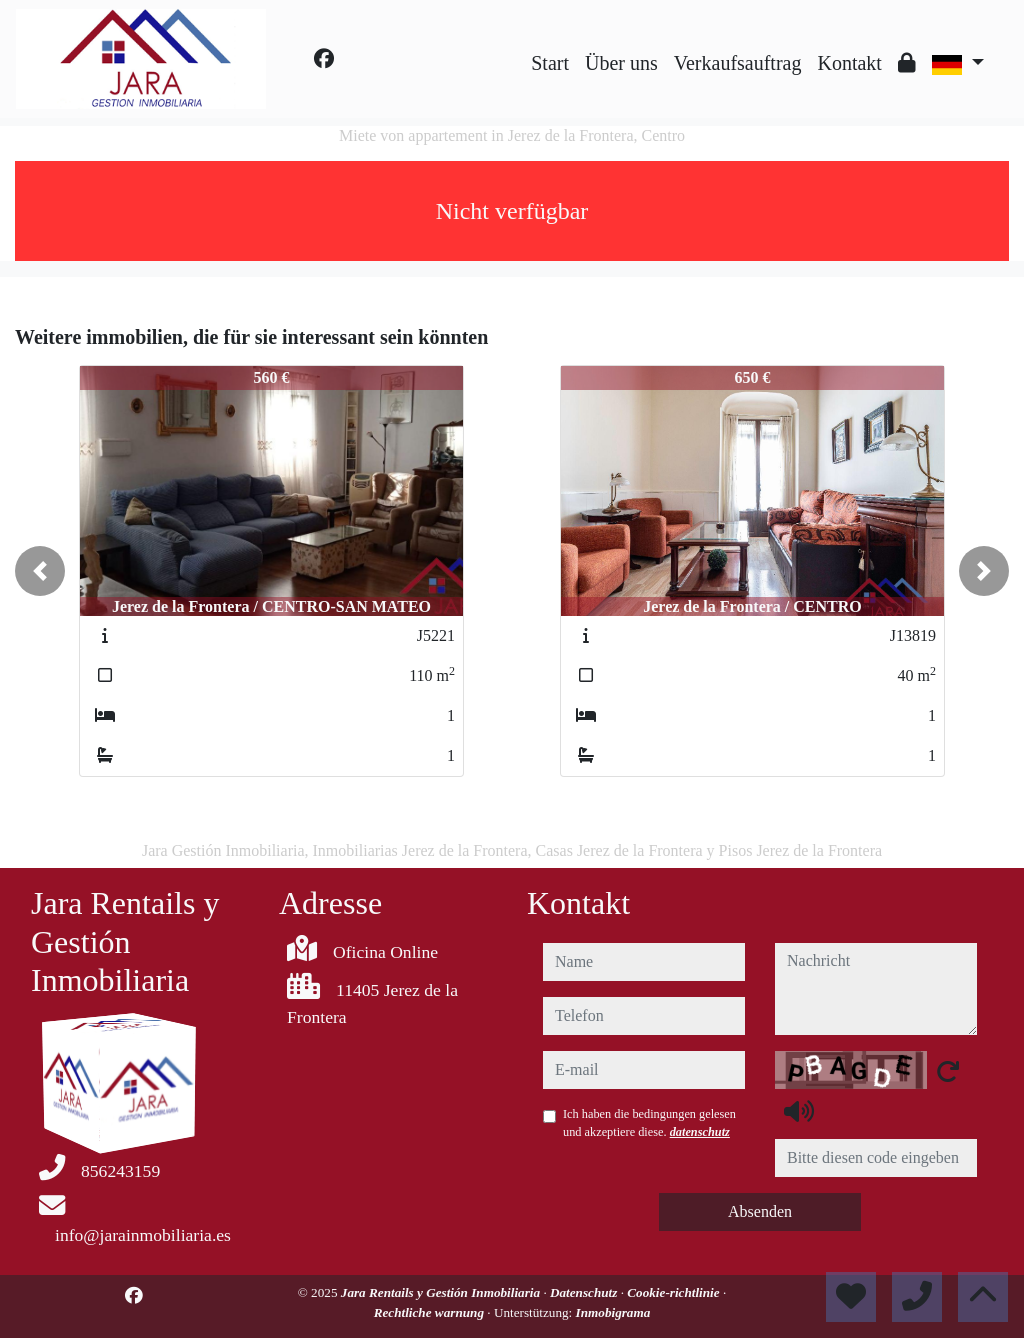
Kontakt (849, 63)
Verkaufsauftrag (738, 63)
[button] (40, 571)
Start (550, 63)
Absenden (760, 1211)
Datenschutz (585, 1292)
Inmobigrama (613, 1312)
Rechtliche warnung (431, 1312)
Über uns (621, 63)
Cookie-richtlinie (675, 1292)
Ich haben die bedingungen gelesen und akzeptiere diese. (649, 1123)
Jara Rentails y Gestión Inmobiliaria (442, 1292)
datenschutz (700, 1132)
